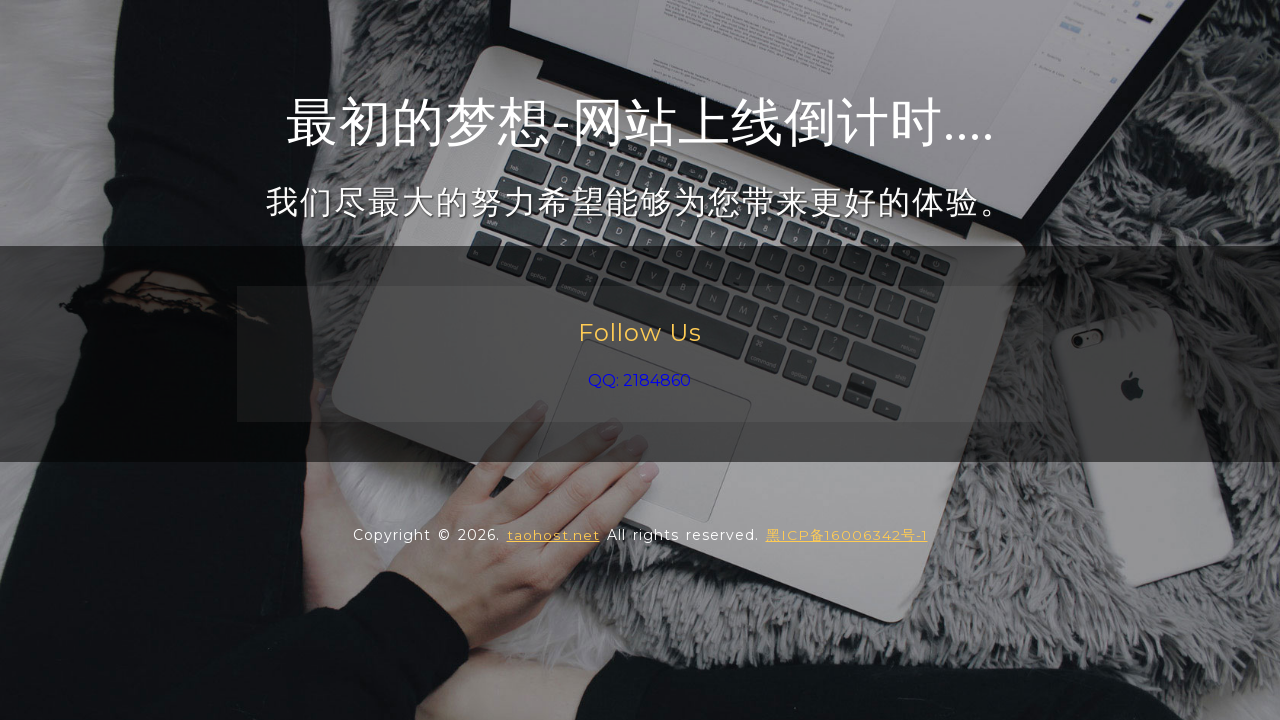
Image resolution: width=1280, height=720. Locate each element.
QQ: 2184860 (639, 380)
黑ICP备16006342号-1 (846, 535)
